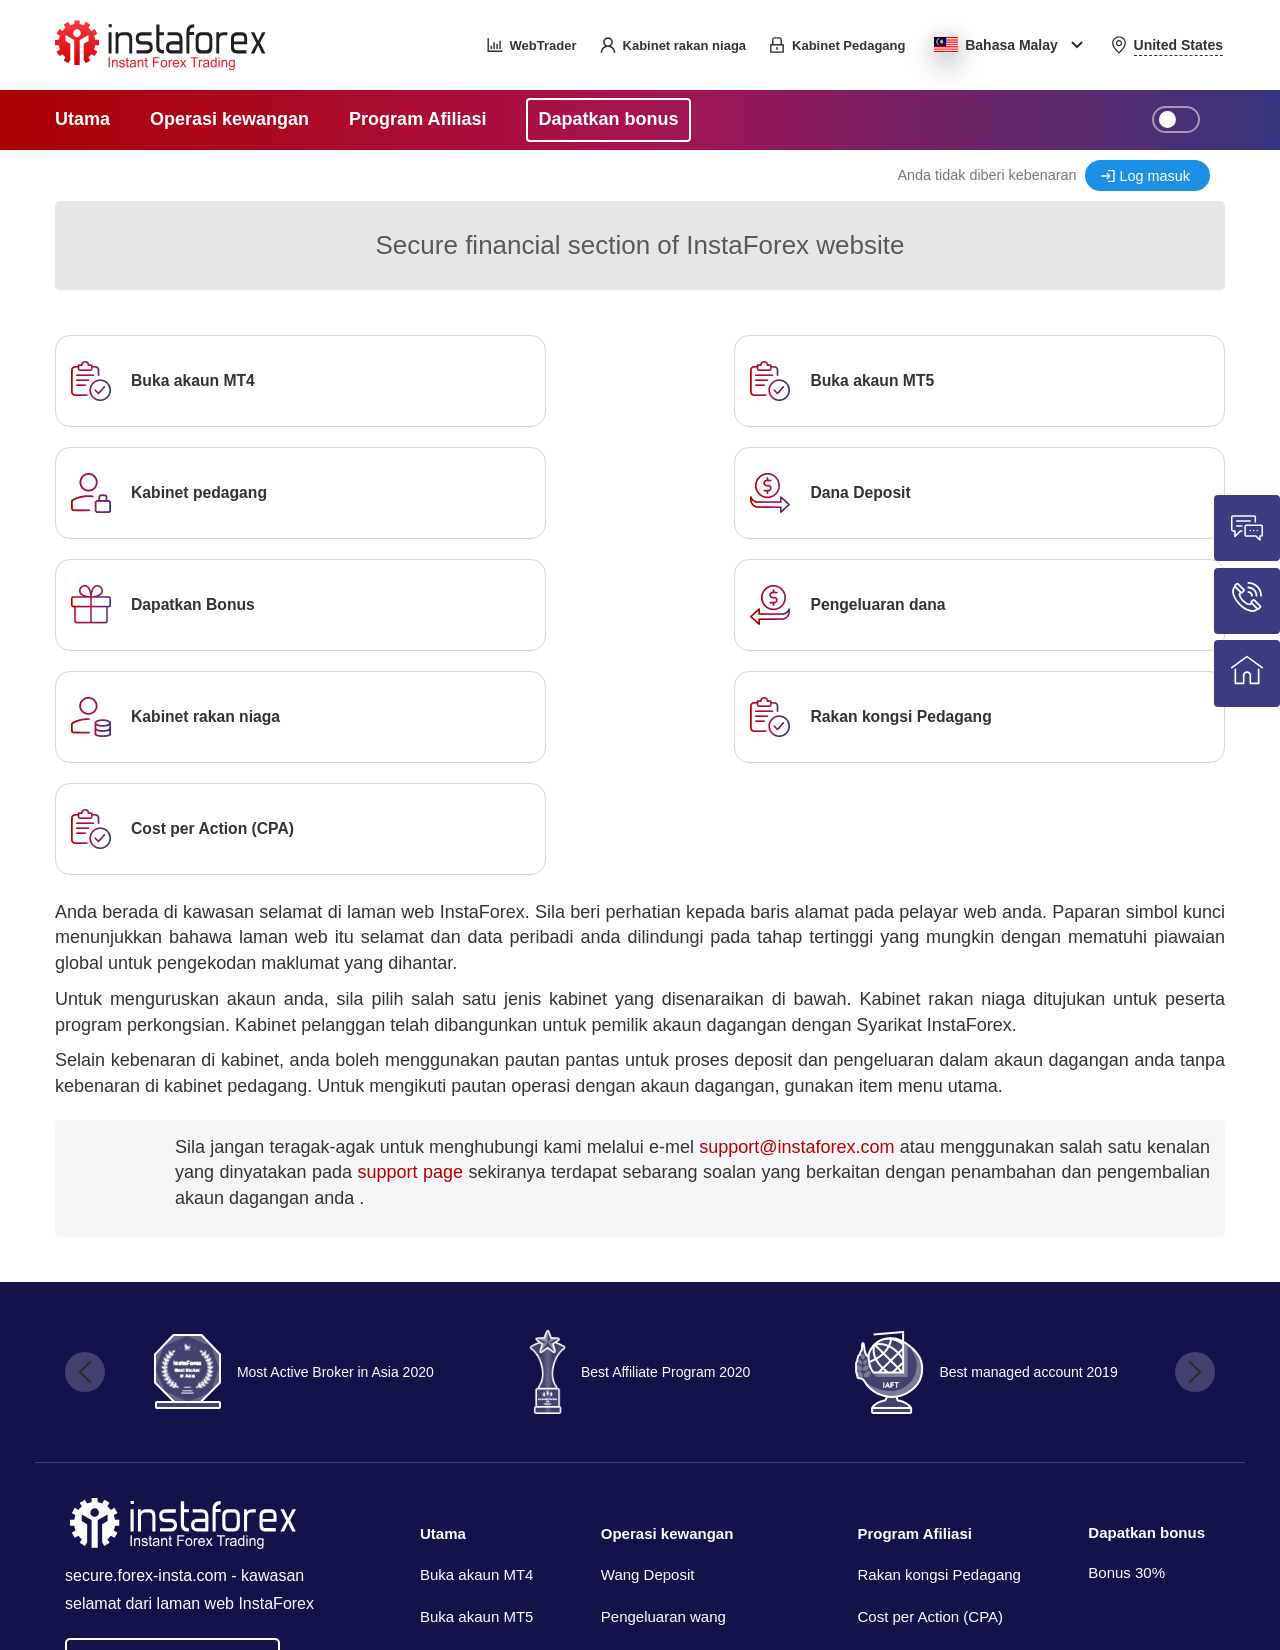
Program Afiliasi (914, 1309)
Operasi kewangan (667, 1309)
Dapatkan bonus (1146, 1308)
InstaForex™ (997, 1549)
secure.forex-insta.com (146, 1351)
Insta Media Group (219, 1605)
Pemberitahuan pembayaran (695, 1433)
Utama (443, 1309)
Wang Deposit (648, 1351)
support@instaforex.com (796, 923)
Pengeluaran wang (663, 1392)
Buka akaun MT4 (476, 1351)
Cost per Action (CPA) (930, 1392)
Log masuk (1155, 176)
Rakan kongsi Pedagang (938, 1351)
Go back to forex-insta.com (172, 1434)
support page (410, 948)
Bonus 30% (1126, 1348)
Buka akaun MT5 (476, 1392)
